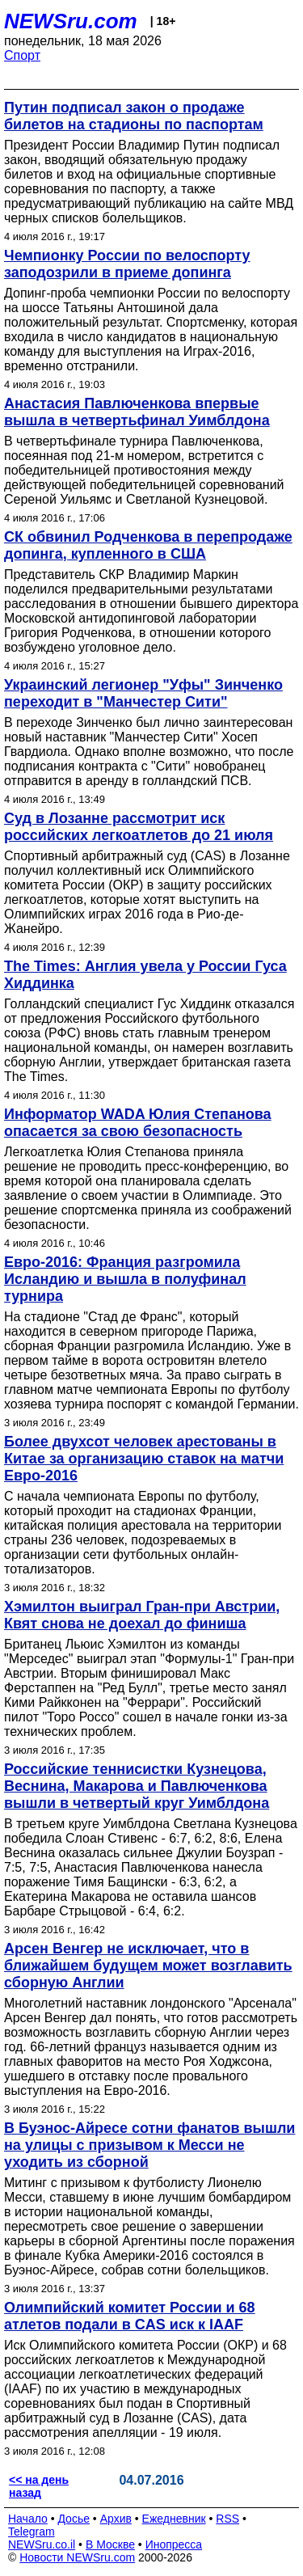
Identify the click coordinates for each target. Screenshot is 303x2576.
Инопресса (174, 2544)
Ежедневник (174, 2518)
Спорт (22, 55)
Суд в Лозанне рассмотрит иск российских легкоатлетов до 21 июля (138, 826)
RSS (227, 2518)
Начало (28, 2518)
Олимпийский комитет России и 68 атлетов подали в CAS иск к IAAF (129, 2316)
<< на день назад (39, 2486)
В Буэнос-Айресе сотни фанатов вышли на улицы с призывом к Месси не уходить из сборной (149, 2145)
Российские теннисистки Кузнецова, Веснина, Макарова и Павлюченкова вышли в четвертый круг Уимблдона (136, 1786)
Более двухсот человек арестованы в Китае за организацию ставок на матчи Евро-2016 (144, 1459)
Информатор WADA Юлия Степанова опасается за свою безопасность (137, 1122)
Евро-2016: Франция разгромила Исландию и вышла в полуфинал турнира (125, 1279)
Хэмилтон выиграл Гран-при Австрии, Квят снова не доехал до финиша (142, 1615)
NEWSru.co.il (41, 2544)
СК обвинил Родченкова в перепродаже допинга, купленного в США (148, 545)
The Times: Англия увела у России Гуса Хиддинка (145, 974)
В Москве (110, 2544)
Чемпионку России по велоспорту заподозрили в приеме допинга (127, 264)
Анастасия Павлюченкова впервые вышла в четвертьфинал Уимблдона (137, 412)
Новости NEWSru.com (77, 2557)
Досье (73, 2518)
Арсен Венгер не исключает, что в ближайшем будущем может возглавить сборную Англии (148, 1965)
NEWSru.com (70, 21)
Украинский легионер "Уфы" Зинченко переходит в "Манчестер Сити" (143, 693)
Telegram (31, 2531)
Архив (116, 2518)
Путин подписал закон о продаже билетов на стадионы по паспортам (133, 116)
